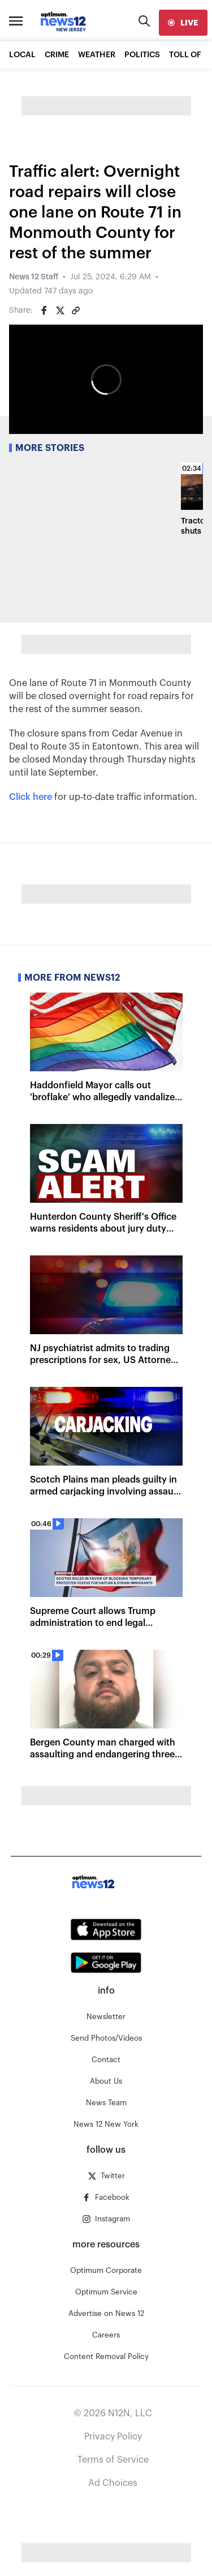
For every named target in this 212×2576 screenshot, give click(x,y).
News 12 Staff (33, 277)
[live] (183, 23)
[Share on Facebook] (44, 310)
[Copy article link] (75, 310)
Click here (30, 797)
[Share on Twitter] (59, 310)
